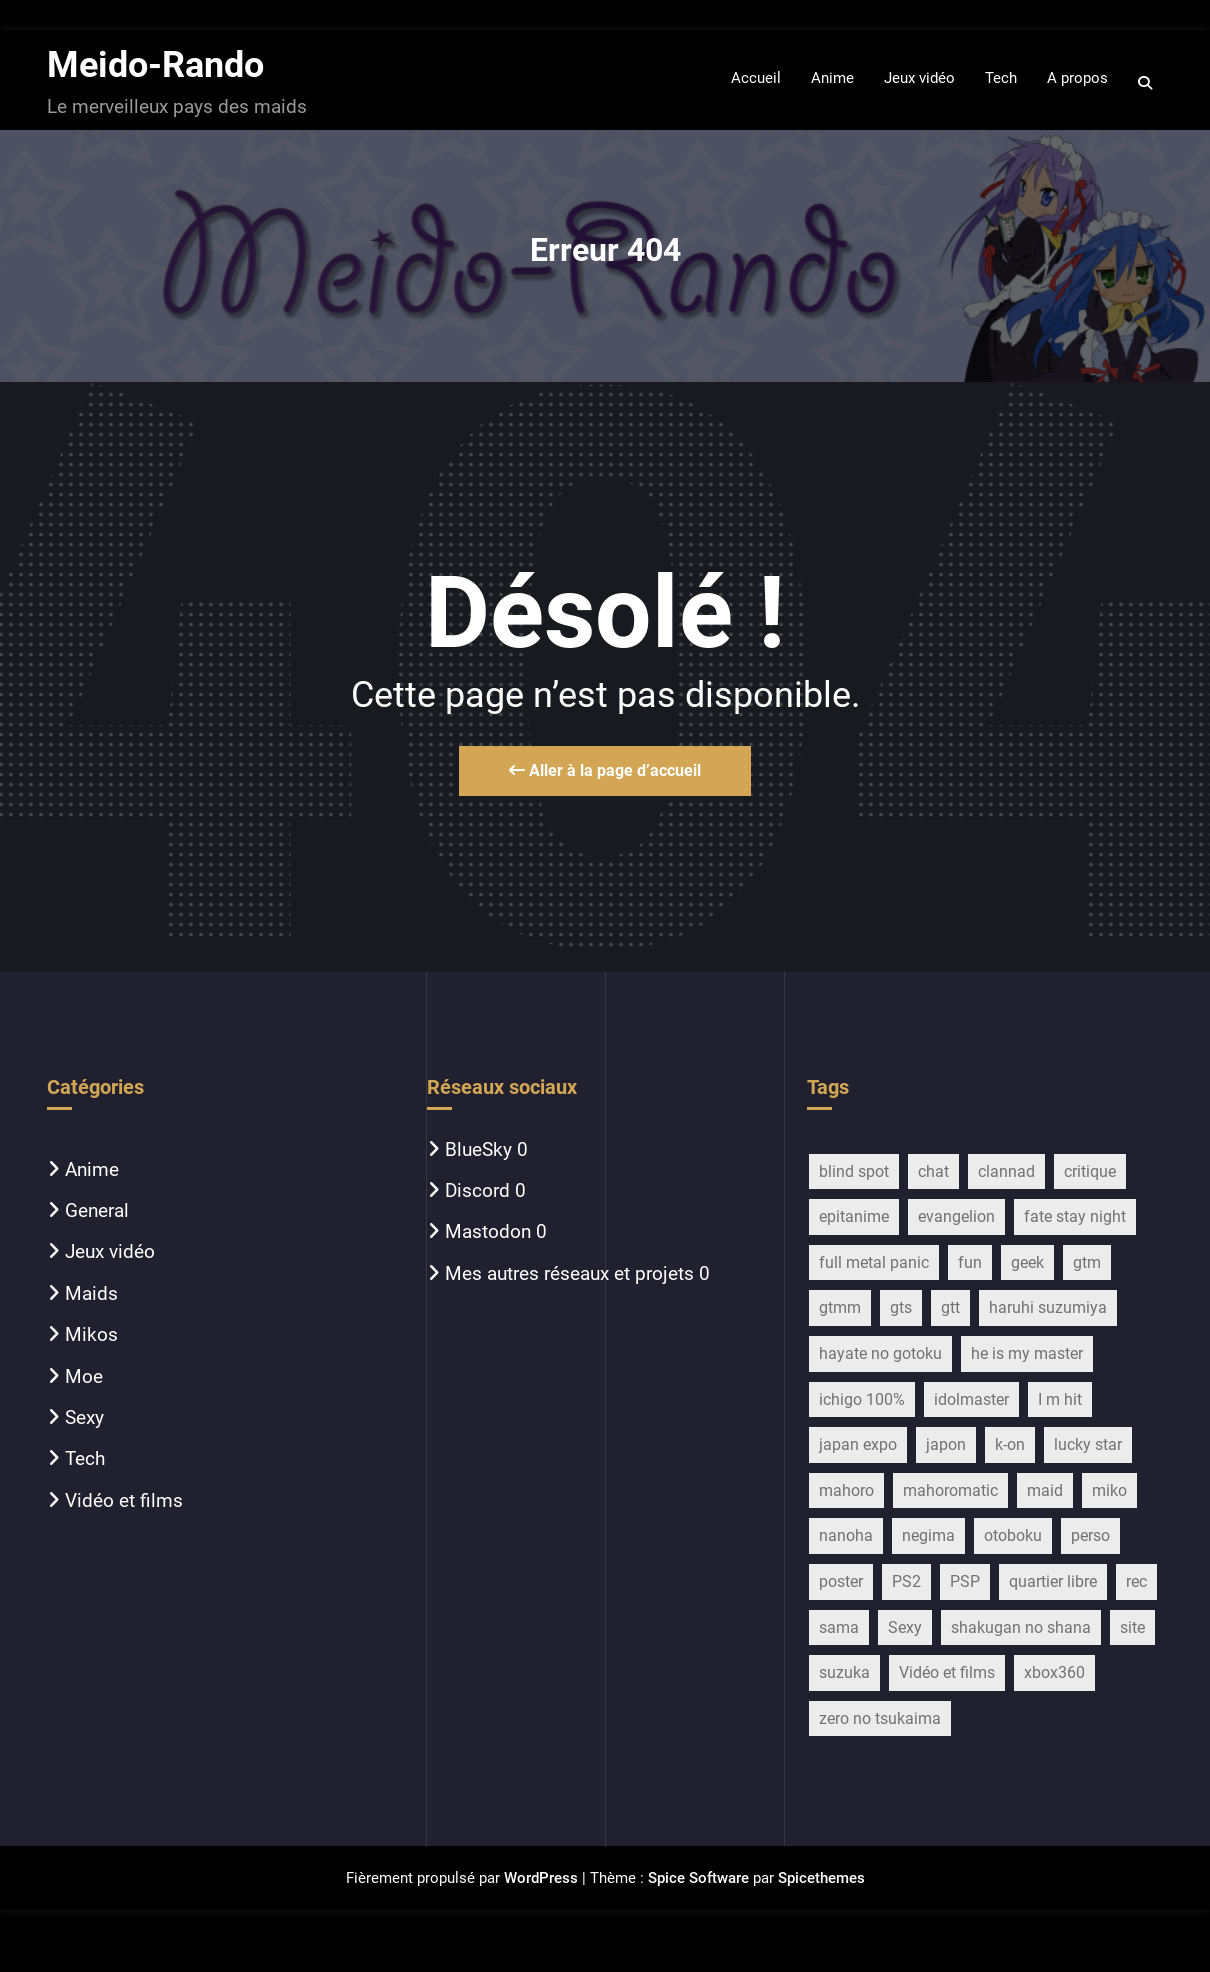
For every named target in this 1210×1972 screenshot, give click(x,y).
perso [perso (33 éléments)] (1090, 1535)
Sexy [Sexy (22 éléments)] (905, 1627)
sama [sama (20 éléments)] (839, 1627)
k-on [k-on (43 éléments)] (1010, 1444)
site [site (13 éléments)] (1132, 1627)
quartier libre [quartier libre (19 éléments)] (1053, 1581)
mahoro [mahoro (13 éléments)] (846, 1490)
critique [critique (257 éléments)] (1090, 1171)
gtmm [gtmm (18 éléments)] (840, 1307)
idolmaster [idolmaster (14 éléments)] (971, 1399)
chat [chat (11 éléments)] (933, 1171)
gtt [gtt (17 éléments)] (950, 1307)
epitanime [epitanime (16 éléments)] (854, 1216)
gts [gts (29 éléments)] (901, 1307)
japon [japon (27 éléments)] (946, 1444)
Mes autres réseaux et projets (569, 1273)
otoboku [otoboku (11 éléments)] (1013, 1535)
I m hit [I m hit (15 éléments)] (1060, 1399)
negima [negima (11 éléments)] (928, 1535)
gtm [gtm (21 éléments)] (1087, 1262)
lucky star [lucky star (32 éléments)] (1088, 1444)
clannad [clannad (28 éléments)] (1006, 1171)
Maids (91, 1293)
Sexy (84, 1417)
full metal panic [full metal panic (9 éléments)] (874, 1262)
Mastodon (488, 1231)
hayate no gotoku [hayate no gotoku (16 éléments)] (880, 1353)
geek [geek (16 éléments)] (1027, 1262)
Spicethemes (821, 1878)
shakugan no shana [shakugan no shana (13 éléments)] (1021, 1627)
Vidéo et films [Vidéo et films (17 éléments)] (947, 1672)
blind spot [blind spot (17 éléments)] (854, 1171)
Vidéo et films (124, 1500)
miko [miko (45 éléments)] (1109, 1490)
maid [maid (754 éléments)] (1045, 1490)
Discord (477, 1190)
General (97, 1210)
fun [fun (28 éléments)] (970, 1262)
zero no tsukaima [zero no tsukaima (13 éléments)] (880, 1718)
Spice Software (698, 1878)
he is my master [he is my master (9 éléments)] (1027, 1353)
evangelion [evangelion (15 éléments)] (956, 1216)
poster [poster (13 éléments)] (841, 1581)
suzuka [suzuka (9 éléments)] (844, 1672)
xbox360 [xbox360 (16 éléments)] (1054, 1672)
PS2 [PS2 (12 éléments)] (906, 1581)
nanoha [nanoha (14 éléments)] (846, 1535)
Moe (84, 1376)
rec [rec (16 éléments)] (1136, 1581)
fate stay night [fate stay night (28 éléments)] (1075, 1216)
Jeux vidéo (110, 1251)
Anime (92, 1169)
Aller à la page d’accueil (605, 770)
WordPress (541, 1878)
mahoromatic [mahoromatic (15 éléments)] (950, 1490)
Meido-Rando (155, 65)
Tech (85, 1458)
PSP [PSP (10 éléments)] (965, 1581)
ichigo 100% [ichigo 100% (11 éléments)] (862, 1399)
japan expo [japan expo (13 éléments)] (858, 1444)
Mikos (91, 1334)
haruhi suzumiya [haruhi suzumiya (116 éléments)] (1048, 1307)
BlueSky (478, 1149)
